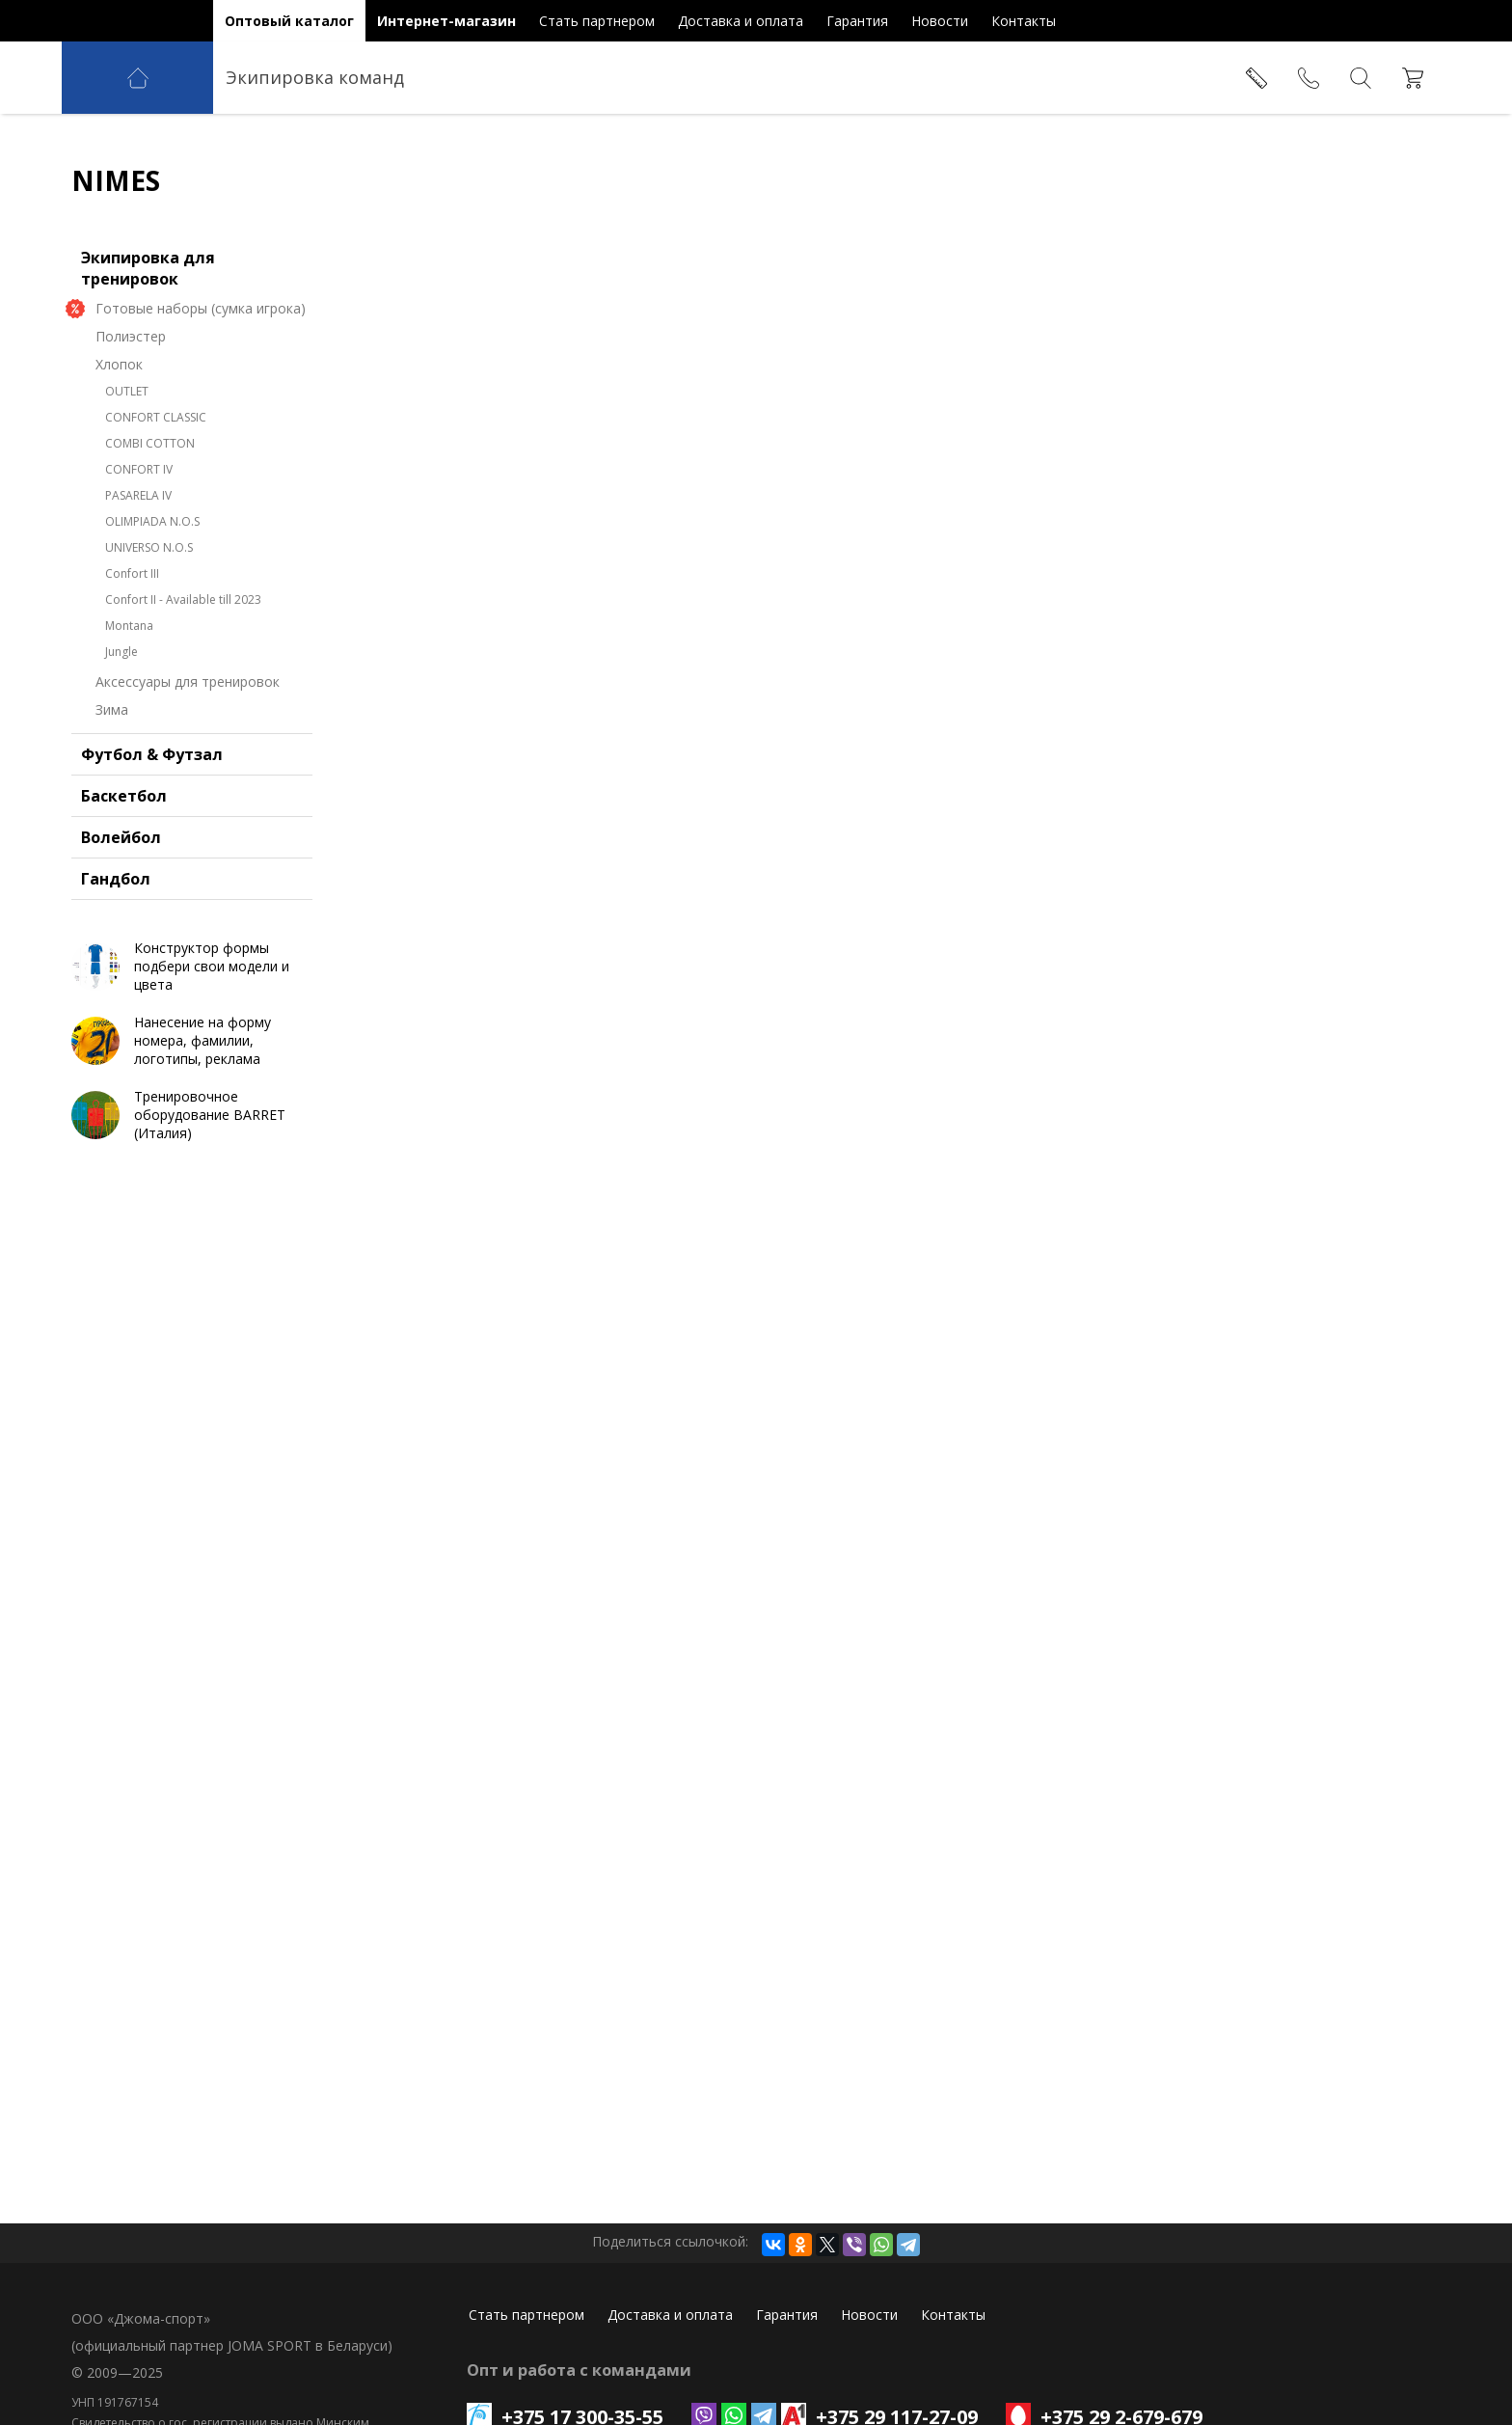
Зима (111, 709)
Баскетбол (124, 795)
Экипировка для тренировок (148, 268)
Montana (129, 625)
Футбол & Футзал (152, 754)
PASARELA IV (138, 495)
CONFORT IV (139, 469)
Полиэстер (130, 336)
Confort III (132, 573)
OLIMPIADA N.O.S (152, 521)
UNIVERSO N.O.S (149, 547)
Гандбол (115, 878)
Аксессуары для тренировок (187, 681)
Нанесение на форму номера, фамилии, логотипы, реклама (202, 1040)
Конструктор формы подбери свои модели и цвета (211, 966)
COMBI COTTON (150, 443)
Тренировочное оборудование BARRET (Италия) (209, 1114)
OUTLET (126, 391)
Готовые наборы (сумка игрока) (200, 308)
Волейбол (121, 837)
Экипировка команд (315, 77)
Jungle (121, 651)
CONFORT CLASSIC (155, 417)
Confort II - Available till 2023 (183, 599)
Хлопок (119, 364)
